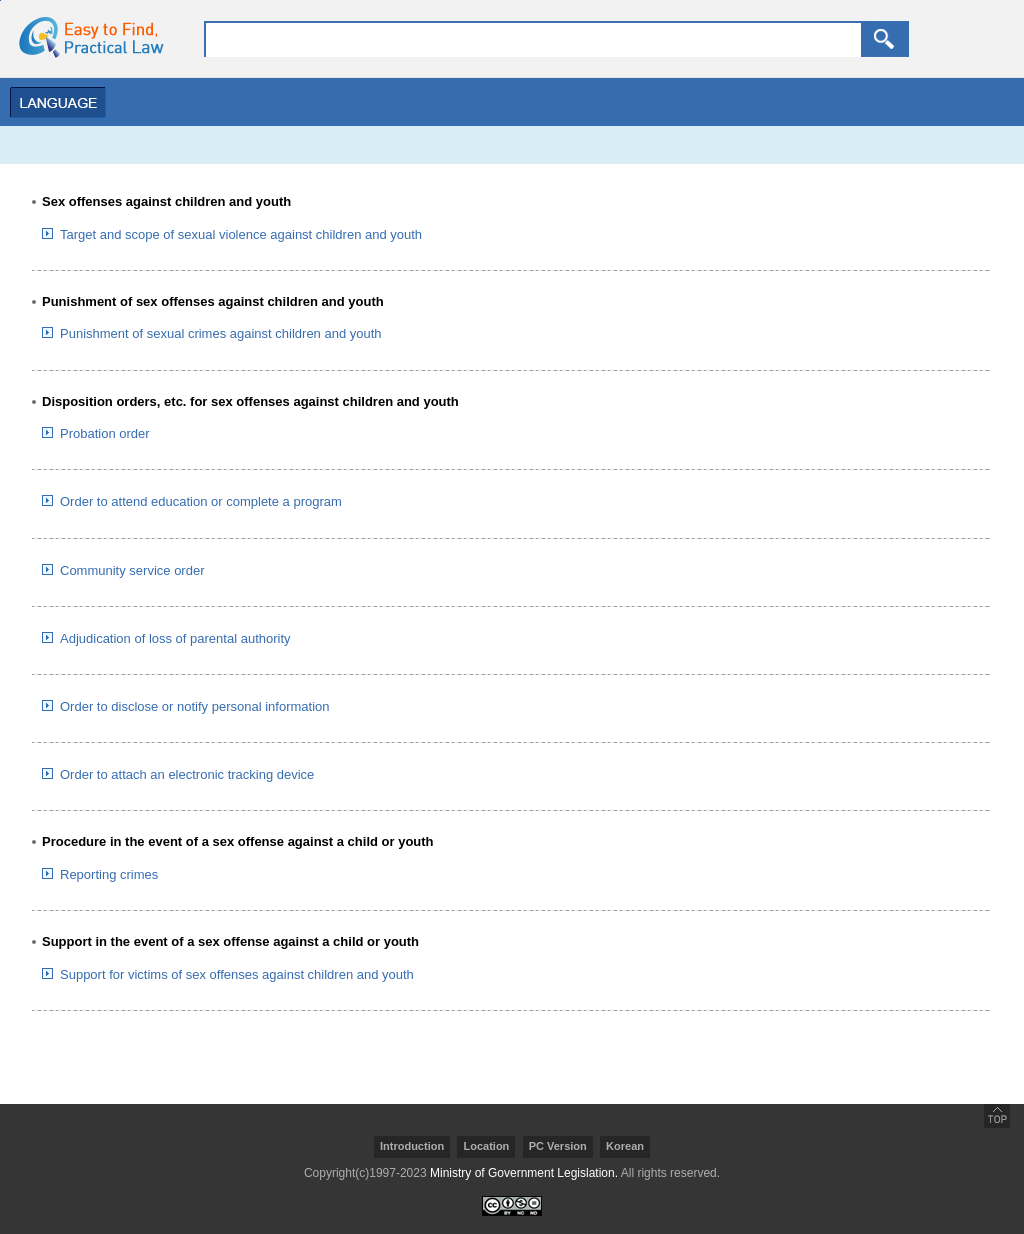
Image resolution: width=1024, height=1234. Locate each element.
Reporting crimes (109, 874)
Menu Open (53, 102)
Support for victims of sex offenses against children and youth (237, 974)
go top (997, 1116)
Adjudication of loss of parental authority (175, 638)
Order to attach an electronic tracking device (187, 774)
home (85, 37)
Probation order (105, 433)
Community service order (132, 570)
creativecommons (512, 1206)
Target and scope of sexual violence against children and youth (241, 234)
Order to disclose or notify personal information (195, 706)
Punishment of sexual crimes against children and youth (221, 333)
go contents (0, 0)
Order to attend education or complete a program (201, 501)
